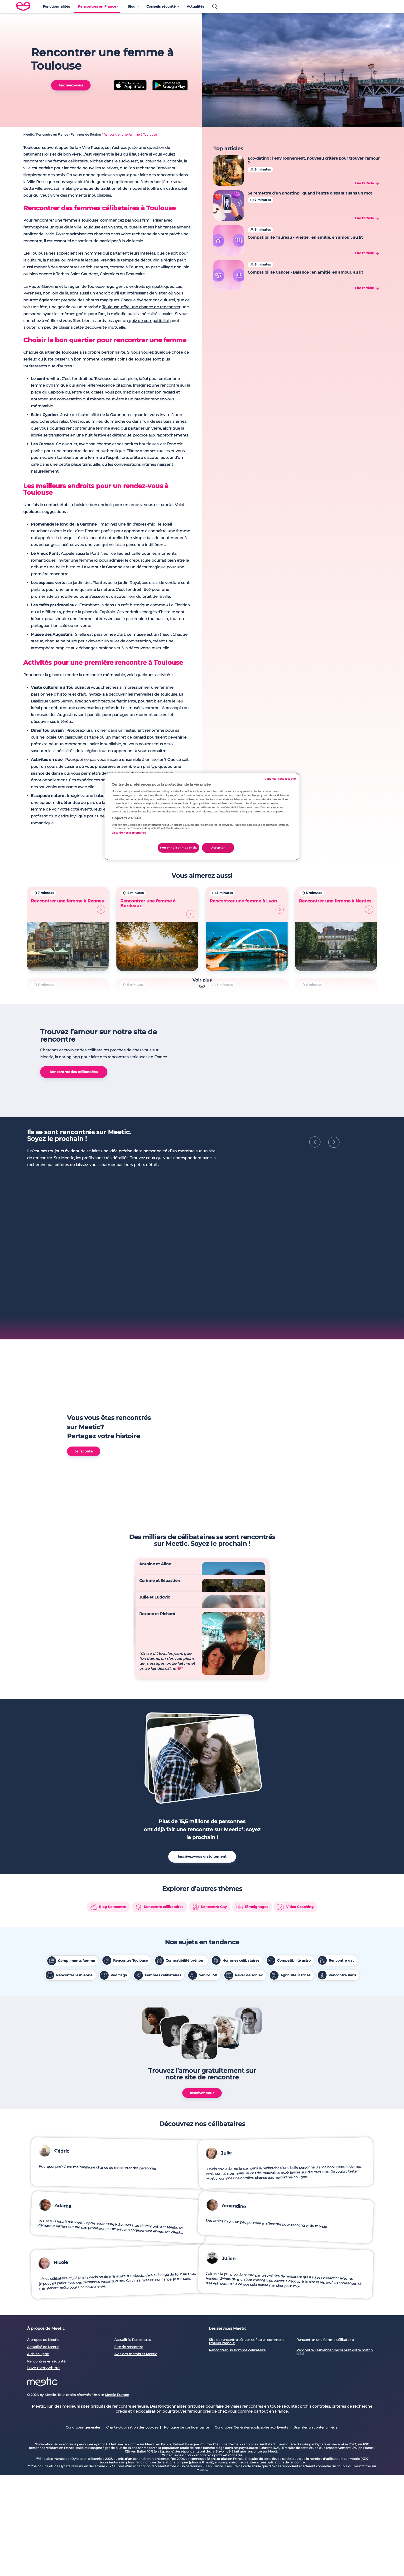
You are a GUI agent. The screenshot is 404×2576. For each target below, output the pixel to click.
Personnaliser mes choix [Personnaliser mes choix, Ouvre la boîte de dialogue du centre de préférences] (178, 847)
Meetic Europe (117, 2395)
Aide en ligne (38, 2354)
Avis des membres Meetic (135, 2354)
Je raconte (84, 1451)
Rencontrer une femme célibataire (325, 2340)
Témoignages (252, 1906)
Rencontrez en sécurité (46, 2361)
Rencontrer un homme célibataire (237, 2350)
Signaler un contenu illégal (316, 2427)
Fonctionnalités (56, 6)
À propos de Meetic (43, 2340)
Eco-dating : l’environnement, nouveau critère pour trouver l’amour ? (314, 160)
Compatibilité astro (289, 1960)
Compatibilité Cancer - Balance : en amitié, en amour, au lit (305, 272)
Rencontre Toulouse (125, 1960)
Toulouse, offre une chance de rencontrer (141, 307)
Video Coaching (295, 1906)
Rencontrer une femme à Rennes (68, 906)
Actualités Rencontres (132, 2340)
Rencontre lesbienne (69, 1975)
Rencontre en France (52, 134)
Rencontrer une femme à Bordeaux (157, 908)
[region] (202, 816)
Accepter (218, 847)
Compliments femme (71, 1960)
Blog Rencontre (108, 1906)
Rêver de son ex (243, 1975)
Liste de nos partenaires (129, 832)
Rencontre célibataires (159, 1906)
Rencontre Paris (337, 1975)
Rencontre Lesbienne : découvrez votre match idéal (334, 2352)
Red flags (113, 1975)
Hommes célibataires (235, 1960)
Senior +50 (202, 1975)
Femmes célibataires (157, 1975)
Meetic (28, 134)
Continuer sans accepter (280, 778)
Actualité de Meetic (43, 2347)
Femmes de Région (86, 134)
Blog (131, 6)
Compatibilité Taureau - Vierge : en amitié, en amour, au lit (305, 237)
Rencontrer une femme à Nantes (336, 906)
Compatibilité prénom (180, 1960)
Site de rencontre (128, 2347)
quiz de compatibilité (148, 320)
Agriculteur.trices (290, 1975)
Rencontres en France (97, 6)
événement (148, 300)
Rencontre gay (336, 1960)
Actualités (195, 6)
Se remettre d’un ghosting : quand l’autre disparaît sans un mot (310, 193)
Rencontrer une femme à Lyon (247, 906)
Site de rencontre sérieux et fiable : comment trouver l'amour (246, 2341)
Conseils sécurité (161, 6)
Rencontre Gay (209, 1906)
